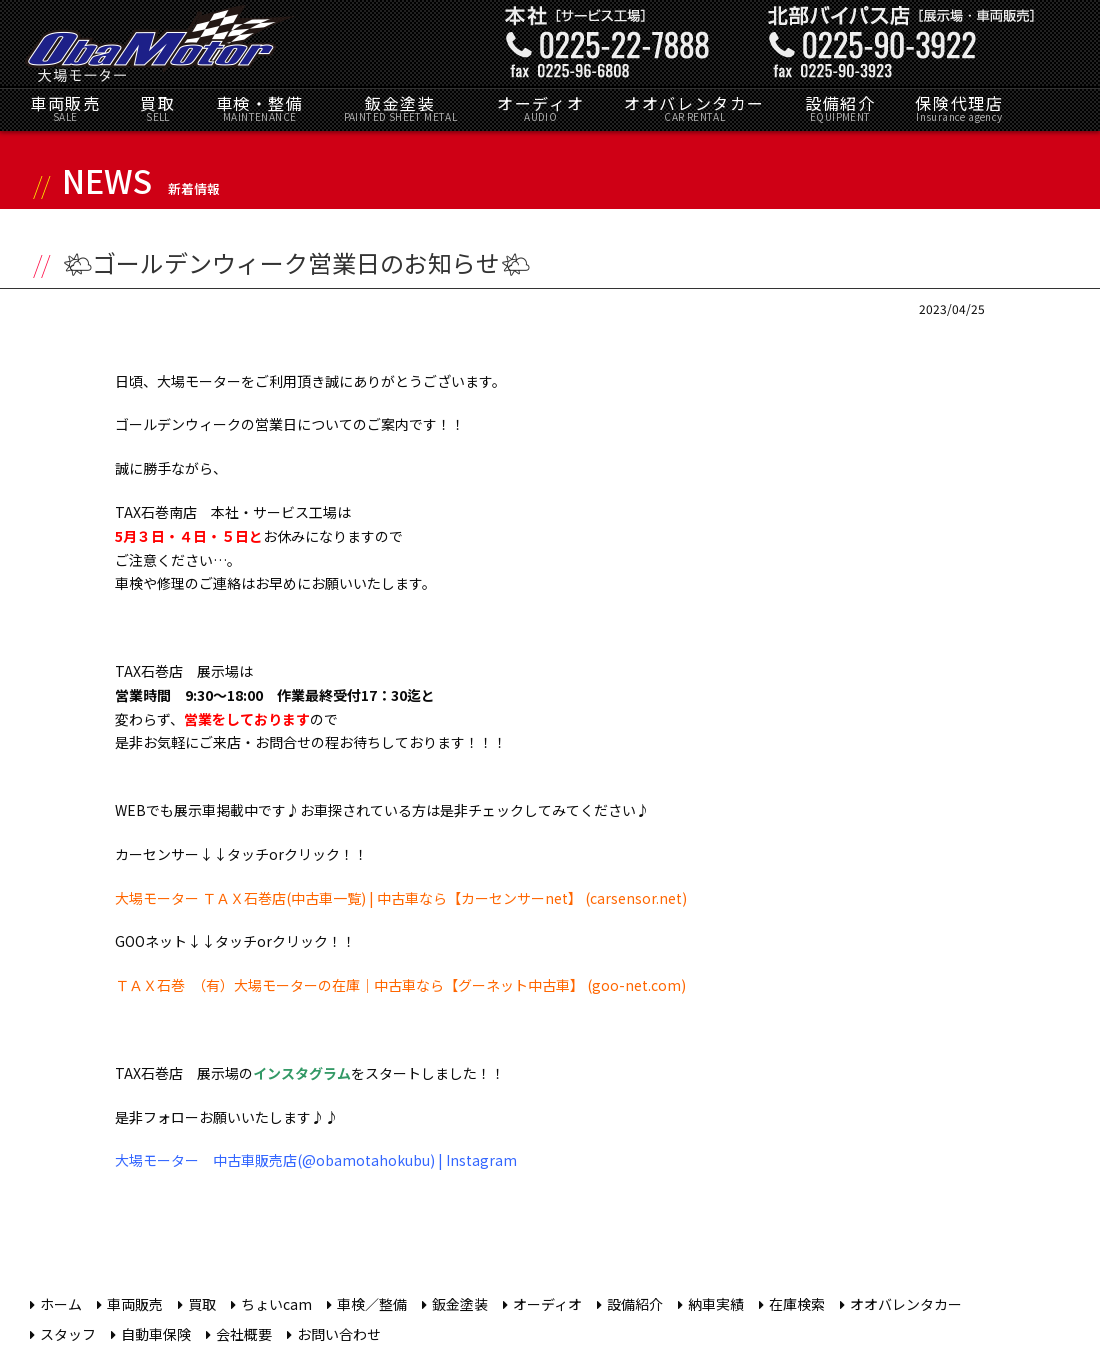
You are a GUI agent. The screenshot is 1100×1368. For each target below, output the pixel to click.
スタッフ (68, 1334)
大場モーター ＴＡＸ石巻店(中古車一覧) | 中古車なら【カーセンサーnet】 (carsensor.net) (401, 898)
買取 (157, 107)
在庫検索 (797, 1304)
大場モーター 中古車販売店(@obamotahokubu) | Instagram (316, 1160)
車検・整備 (260, 107)
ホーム (61, 1304)
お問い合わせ (339, 1334)
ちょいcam (276, 1304)
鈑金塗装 (401, 107)
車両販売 (65, 107)
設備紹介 (840, 107)
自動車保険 (156, 1334)
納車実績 (716, 1304)
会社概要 (244, 1334)
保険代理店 (959, 107)
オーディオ (540, 107)
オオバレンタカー (694, 107)
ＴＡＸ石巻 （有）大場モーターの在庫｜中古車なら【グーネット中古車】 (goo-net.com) (400, 985)
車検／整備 (372, 1304)
